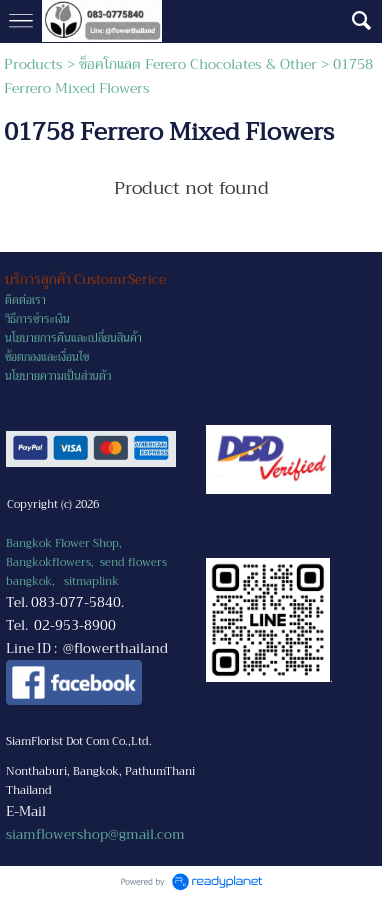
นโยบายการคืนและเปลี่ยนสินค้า (73, 338)
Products (33, 64)
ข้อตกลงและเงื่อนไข (47, 357)
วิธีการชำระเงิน (37, 319)
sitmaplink (91, 581)
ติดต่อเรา (25, 300)
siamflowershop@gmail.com (95, 834)
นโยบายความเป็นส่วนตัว (58, 376)
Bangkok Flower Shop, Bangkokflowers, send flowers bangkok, (86, 562)
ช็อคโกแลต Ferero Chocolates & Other (198, 64)
